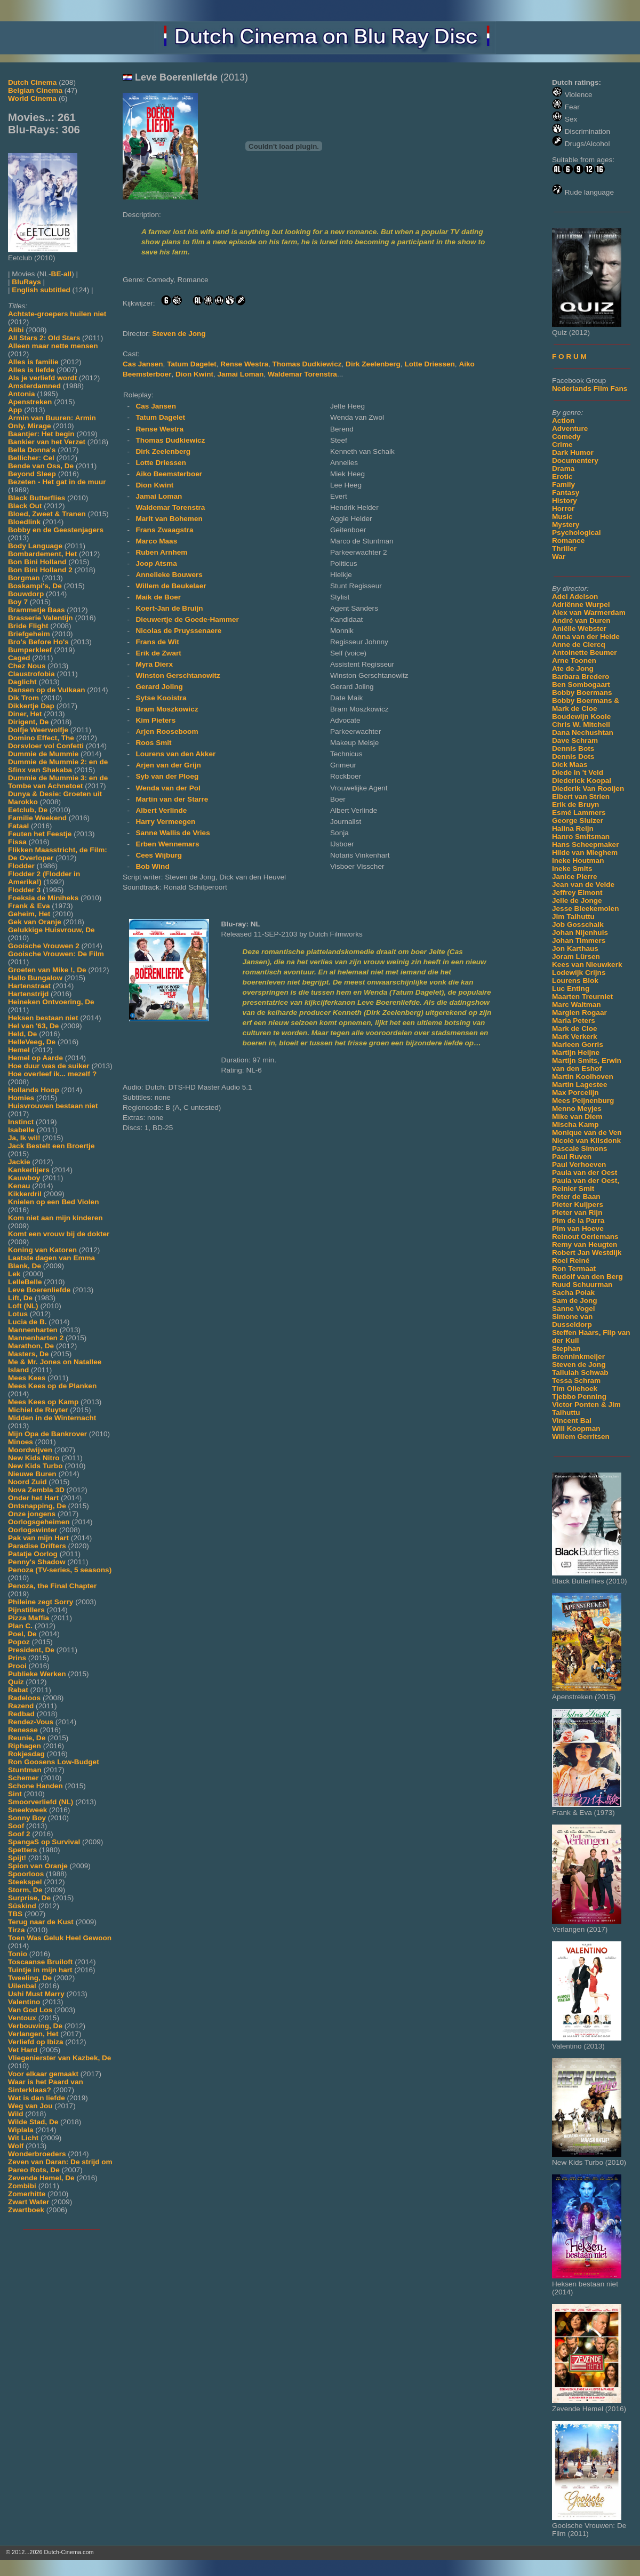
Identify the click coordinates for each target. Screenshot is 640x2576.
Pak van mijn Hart (38, 1538)
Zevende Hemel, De (41, 2178)
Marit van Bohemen (168, 519)
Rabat (18, 1690)
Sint (15, 1794)
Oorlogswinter (32, 1530)
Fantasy (565, 493)
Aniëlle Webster (579, 629)
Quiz (15, 1682)
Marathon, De (31, 1346)
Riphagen (24, 1746)
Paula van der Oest (584, 1173)
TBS (15, 1914)
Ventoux (22, 2018)
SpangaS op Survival (44, 1842)
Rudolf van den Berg (587, 1277)
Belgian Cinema (35, 90)
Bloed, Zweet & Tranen (47, 514)
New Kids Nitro (34, 1458)
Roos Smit (153, 743)
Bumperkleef (30, 650)
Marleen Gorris (577, 1045)
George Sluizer (577, 821)
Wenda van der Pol (167, 788)
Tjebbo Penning (579, 1397)
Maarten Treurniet (582, 997)
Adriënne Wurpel (581, 605)
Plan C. (20, 1626)
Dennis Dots (573, 757)
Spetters (22, 1850)
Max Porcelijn (575, 1093)
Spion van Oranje (38, 1866)
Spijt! (17, 1858)
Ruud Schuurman (582, 1285)
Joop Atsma (156, 563)
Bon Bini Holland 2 (40, 570)
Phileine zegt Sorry (40, 1602)
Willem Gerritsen (581, 1437)
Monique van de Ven (587, 1133)
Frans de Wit (157, 642)
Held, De (22, 1034)
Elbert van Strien (581, 797)
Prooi (17, 1666)
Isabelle (21, 1130)
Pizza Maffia (28, 1618)
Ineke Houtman (578, 861)
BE (56, 274)
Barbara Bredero (580, 677)
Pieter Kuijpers (577, 1205)
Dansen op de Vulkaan (46, 690)
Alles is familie (33, 362)
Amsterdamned (34, 386)
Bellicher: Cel (31, 458)
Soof (16, 1826)
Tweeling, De (30, 1978)
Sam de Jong (574, 1301)
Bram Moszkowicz (166, 709)
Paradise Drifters (37, 1546)
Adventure (570, 429)
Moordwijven (30, 1450)
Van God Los (30, 2010)
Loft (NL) (23, 1306)
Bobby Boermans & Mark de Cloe (585, 705)
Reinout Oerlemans (585, 1237)
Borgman (24, 578)
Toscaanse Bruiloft (40, 1962)
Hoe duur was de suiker (49, 1066)
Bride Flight (28, 626)
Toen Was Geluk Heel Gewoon (59, 1938)
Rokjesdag (26, 1754)
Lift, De (20, 1298)
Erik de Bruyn (575, 805)
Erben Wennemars (167, 844)
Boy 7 (18, 602)
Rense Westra (244, 364)
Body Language (35, 546)
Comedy (566, 437)
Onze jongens (31, 1514)
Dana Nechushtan (582, 733)
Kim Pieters (155, 720)
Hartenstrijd (28, 994)
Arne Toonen (574, 661)
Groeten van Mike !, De (47, 970)
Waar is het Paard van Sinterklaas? (45, 2086)
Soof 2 (19, 1834)
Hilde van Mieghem (585, 853)
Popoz (19, 1642)
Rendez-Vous (30, 1722)
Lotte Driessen (429, 364)
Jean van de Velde (583, 885)
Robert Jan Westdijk (586, 1253)
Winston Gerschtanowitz (177, 675)
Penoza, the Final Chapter (52, 1586)
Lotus (18, 1314)
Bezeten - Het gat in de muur (57, 482)
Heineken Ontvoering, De (51, 1002)
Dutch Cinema (32, 82)
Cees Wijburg (158, 855)
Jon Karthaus (575, 949)
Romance (568, 541)
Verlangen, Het (33, 2034)
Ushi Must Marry (36, 1994)
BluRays (26, 282)
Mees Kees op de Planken (52, 1386)
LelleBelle (25, 1282)
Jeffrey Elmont (577, 893)
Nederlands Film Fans (589, 389)
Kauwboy (24, 1178)
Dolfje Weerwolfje (38, 730)
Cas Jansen (143, 364)
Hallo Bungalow (35, 978)
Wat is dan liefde (36, 2098)
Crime (562, 445)
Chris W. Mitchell (581, 725)
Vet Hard (22, 2050)
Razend (21, 1706)
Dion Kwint (194, 374)
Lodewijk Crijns (578, 973)
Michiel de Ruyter (38, 1410)
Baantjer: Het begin (41, 434)
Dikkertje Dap (31, 706)
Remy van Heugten (584, 1245)
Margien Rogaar (579, 1013)
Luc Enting (570, 989)
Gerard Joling (158, 687)
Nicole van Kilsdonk (586, 1141)
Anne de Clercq (578, 645)
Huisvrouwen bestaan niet (53, 1106)
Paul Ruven (571, 1157)
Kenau (19, 1186)
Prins (17, 1658)
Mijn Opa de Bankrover (47, 1434)
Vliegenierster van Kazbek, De (59, 2058)
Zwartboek (26, 2210)
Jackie (19, 1162)
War (558, 557)
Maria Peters (573, 1021)
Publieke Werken (37, 1674)
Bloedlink (24, 522)
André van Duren (581, 621)
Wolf (15, 2146)
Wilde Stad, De (33, 2122)
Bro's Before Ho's (38, 642)
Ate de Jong (573, 669)
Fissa (17, 842)
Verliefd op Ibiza (35, 2042)
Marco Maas (156, 541)
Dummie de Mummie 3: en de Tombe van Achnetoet (58, 782)
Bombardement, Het (42, 554)
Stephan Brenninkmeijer (578, 1353)
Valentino (24, 2002)
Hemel (19, 1050)
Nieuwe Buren (32, 1474)
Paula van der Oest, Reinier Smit (585, 1185)
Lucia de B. (27, 1322)
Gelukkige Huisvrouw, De (51, 930)
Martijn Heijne (575, 1053)
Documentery (575, 461)
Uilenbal (22, 1986)
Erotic (562, 477)
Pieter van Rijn (577, 1213)
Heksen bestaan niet (43, 1018)
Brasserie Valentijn (40, 618)
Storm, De (25, 1890)
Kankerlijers (29, 1170)
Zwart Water (28, 2202)
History (564, 501)
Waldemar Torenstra (302, 374)
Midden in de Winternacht (52, 1418)
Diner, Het (25, 714)
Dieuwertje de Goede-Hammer (186, 619)
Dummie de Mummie (43, 754)
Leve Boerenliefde (39, 1290)
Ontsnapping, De (37, 1506)
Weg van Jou (30, 2106)
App (15, 410)
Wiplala (20, 2130)
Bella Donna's (31, 450)
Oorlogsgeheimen (39, 1522)
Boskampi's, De (35, 586)
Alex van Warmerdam (589, 613)
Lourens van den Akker (175, 754)
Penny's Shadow (36, 1562)
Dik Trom (23, 698)
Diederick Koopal (581, 781)
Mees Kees (26, 1378)
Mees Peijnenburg (583, 1101)
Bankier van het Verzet (46, 442)
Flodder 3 (24, 890)
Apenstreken (30, 402)
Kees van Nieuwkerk (587, 965)
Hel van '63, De (33, 1026)
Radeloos (24, 1698)
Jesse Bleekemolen (585, 909)
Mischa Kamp (575, 1125)
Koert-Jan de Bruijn (169, 608)
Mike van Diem (577, 1117)
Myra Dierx (154, 664)
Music (562, 517)
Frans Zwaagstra (164, 530)
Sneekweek (27, 1810)
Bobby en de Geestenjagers (55, 530)
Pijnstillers (26, 1610)
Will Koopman (576, 1429)
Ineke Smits (572, 869)
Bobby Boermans (582, 693)
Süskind (22, 1906)
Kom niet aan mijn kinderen (55, 1218)
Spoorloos (26, 1874)
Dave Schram (575, 741)
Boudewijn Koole (581, 717)
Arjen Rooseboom (166, 731)
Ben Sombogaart (581, 685)
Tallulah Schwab (580, 1373)
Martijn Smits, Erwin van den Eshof (586, 1065)
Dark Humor (573, 453)
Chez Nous (26, 666)
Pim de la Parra (578, 1221)
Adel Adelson (575, 597)
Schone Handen (35, 1786)
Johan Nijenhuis (580, 933)
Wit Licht (23, 2138)
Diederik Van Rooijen (588, 789)
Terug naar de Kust (41, 1922)
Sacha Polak (573, 1293)
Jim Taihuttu (573, 917)
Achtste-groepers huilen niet (57, 314)
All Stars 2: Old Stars (44, 338)
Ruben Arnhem (161, 552)
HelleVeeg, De (31, 1042)
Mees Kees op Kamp (43, 1402)
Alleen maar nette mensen (53, 346)
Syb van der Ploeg (166, 776)
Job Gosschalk (578, 925)
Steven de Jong (578, 1365)
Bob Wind (152, 866)
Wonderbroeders (37, 2154)
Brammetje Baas (36, 610)
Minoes (20, 1442)
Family (563, 485)
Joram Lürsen (576, 957)
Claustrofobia (31, 674)
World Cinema (32, 98)
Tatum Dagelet (192, 364)
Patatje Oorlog (33, 1554)
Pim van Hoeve (578, 1229)
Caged (19, 658)
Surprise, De (29, 1898)
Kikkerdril (25, 1194)
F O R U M (569, 357)
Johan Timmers (578, 941)
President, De (31, 1650)
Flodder (21, 866)
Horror (563, 509)
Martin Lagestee (579, 1085)
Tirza (16, 1930)
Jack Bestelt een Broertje (51, 1146)
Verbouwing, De (35, 2026)
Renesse (23, 1730)
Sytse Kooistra (160, 698)
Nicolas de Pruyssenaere (178, 631)
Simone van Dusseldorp (572, 1321)
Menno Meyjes (577, 1109)
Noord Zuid (27, 1482)
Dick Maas (570, 765)
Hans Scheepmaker (585, 845)
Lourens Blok (575, 981)
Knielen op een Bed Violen (53, 1202)
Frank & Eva (29, 906)
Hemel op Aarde (35, 1058)
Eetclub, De (27, 810)
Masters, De (28, 1354)
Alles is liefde (31, 370)
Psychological (576, 533)
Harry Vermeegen (165, 822)
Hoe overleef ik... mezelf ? (52, 1074)
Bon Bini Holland (37, 562)
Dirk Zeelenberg (373, 364)
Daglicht (22, 682)
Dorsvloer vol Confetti (46, 746)
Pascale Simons (579, 1149)
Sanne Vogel (573, 1309)
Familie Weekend (37, 818)
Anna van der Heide (586, 637)
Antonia (21, 394)
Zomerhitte (26, 2194)
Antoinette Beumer (584, 653)
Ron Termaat (574, 1269)
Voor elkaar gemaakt (43, 2074)
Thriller (564, 549)
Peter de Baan (576, 1197)
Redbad (21, 1714)
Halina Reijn (573, 829)
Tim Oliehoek (574, 1389)
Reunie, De (26, 1738)
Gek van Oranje (34, 922)
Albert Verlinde (161, 810)
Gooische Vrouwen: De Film (56, 954)
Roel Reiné (570, 1261)
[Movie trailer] (284, 197)
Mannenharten (33, 1330)
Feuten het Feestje (39, 834)
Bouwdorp (26, 594)
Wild (15, 2114)
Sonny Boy (27, 1818)
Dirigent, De (28, 722)
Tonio (17, 1954)
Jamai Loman (241, 374)
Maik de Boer (158, 597)
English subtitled (41, 290)
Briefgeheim (29, 634)
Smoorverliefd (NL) (40, 1802)
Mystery (565, 525)
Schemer (23, 1778)
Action (563, 421)
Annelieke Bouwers (168, 575)
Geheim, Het (29, 914)
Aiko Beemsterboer (168, 474)
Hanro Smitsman (581, 837)
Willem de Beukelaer (170, 586)
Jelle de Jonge (577, 901)
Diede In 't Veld (577, 773)
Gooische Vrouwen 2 (43, 946)
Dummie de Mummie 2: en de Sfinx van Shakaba (58, 766)
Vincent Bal (571, 1421)
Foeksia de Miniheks (43, 898)
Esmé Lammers (579, 813)
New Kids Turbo (35, 1466)
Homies (21, 1098)
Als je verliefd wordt (42, 378)
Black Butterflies (36, 498)
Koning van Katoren (42, 1250)
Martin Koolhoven (582, 1077)
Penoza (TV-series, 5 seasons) (59, 1570)
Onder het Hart (33, 1498)
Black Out (25, 506)
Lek (14, 1274)
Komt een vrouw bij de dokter (58, 1234)
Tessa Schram (576, 1381)
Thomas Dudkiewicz (307, 364)
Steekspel (25, 1882)
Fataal (18, 826)
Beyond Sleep (32, 474)
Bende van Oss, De (41, 466)
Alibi (15, 330)
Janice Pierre (574, 877)
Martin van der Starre (171, 799)
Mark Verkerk (574, 1037)
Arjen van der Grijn (168, 765)
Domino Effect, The (41, 738)
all (67, 274)
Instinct (21, 1122)
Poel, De (22, 1634)
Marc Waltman (576, 1005)
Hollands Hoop (33, 1090)
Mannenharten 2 (35, 1338)
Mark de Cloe (574, 1029)
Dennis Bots (573, 749)
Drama (563, 469)
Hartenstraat (29, 986)
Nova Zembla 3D (36, 1490)
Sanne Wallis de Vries (172, 833)
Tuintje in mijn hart (40, 1970)
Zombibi (22, 2186)
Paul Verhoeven (579, 1165)
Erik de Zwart (158, 653)
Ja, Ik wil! (24, 1138)
